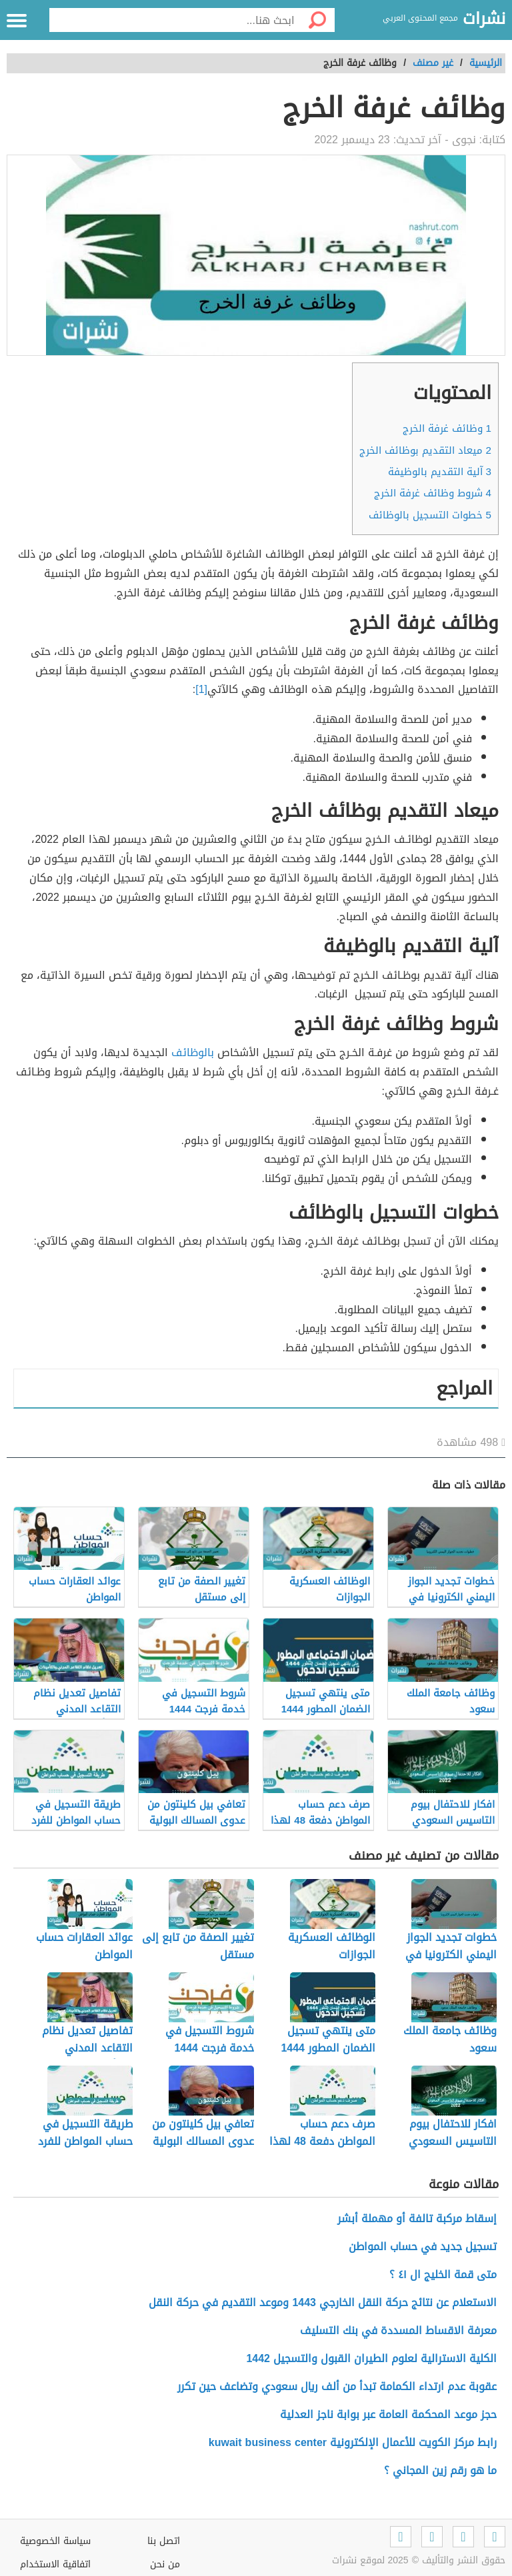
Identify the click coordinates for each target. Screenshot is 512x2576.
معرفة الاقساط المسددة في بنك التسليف (398, 2330)
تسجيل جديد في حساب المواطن (423, 2246)
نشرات (484, 19)
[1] (201, 689)
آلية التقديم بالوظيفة (439, 471)
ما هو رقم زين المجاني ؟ (440, 2470)
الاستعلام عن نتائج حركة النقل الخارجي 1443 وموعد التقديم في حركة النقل (323, 2302)
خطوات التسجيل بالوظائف (430, 515)
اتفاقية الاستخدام (55, 2564)
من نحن (165, 2564)
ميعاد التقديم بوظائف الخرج (425, 450)
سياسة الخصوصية (55, 2541)
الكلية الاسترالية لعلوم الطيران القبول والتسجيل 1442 (371, 2358)
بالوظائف (192, 1052)
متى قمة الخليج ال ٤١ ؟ (443, 2274)
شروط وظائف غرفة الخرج (432, 493)
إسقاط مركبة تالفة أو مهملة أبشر (417, 2218)
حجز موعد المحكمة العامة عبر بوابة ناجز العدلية (388, 2414)
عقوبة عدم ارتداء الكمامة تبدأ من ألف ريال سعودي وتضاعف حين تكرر (337, 2386)
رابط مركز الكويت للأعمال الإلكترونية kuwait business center (353, 2442)
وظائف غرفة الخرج (447, 428)
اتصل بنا (163, 2541)
